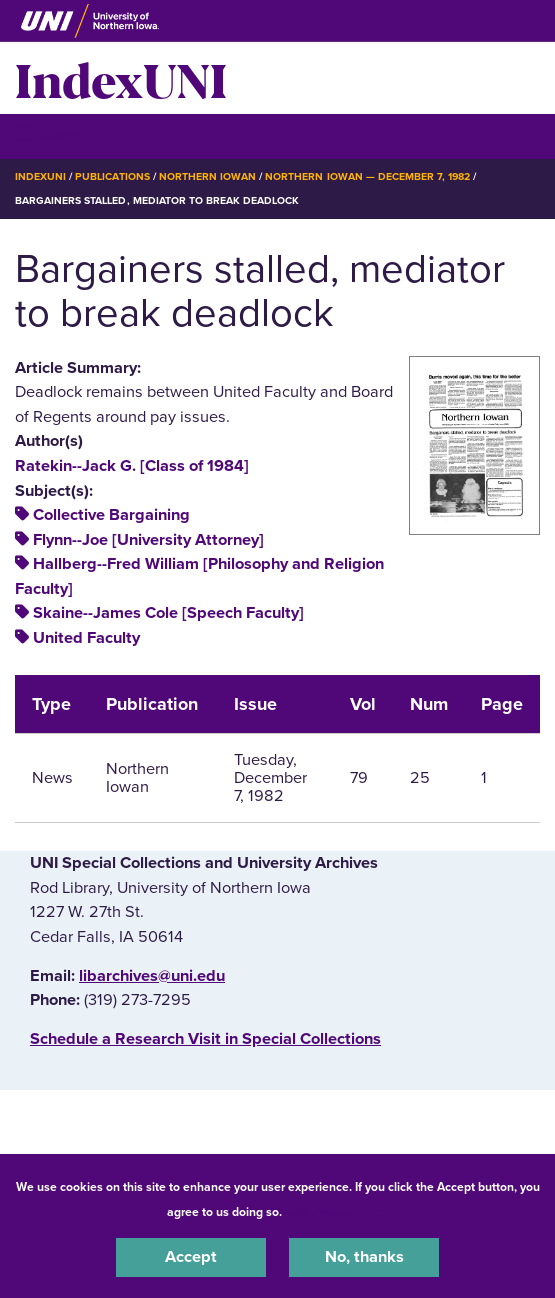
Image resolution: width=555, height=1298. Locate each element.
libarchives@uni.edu (152, 976)
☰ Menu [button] (50, 135)
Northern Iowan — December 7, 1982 (367, 176)
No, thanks (364, 1257)
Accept (191, 1257)
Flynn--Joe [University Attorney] (148, 540)
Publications (112, 176)
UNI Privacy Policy (338, 1212)
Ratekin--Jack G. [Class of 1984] (132, 466)
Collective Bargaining (111, 515)
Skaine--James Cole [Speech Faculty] (168, 613)
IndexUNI (121, 78)
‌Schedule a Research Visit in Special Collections (205, 1039)
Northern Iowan (207, 176)
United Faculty (86, 638)
